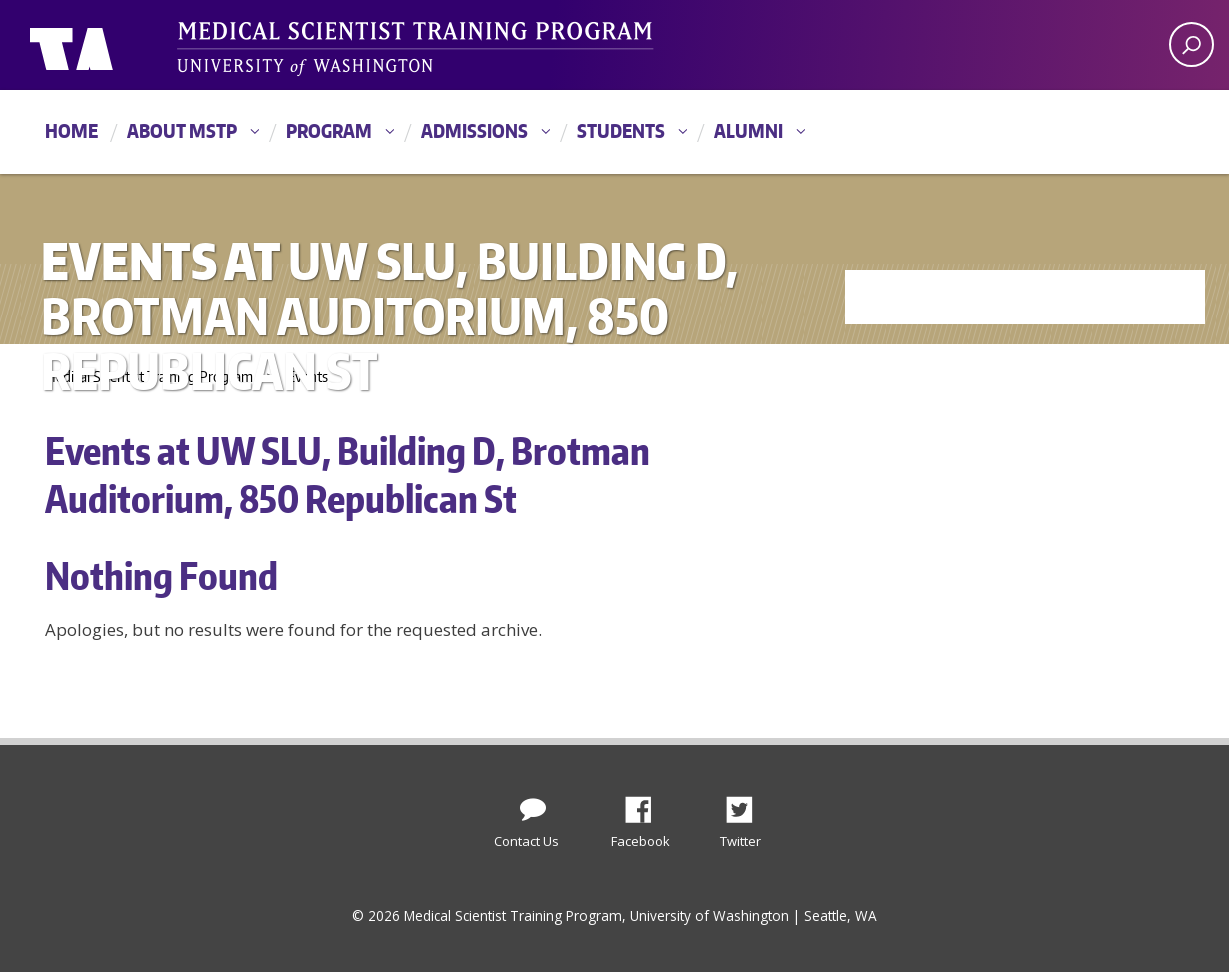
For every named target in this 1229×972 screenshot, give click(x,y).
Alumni (748, 130)
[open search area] (1191, 44)
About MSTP (182, 130)
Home (71, 130)
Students (621, 130)
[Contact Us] (533, 805)
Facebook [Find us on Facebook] (646, 804)
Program (329, 130)
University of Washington (111, 45)
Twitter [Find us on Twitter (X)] (747, 804)
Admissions (474, 130)
